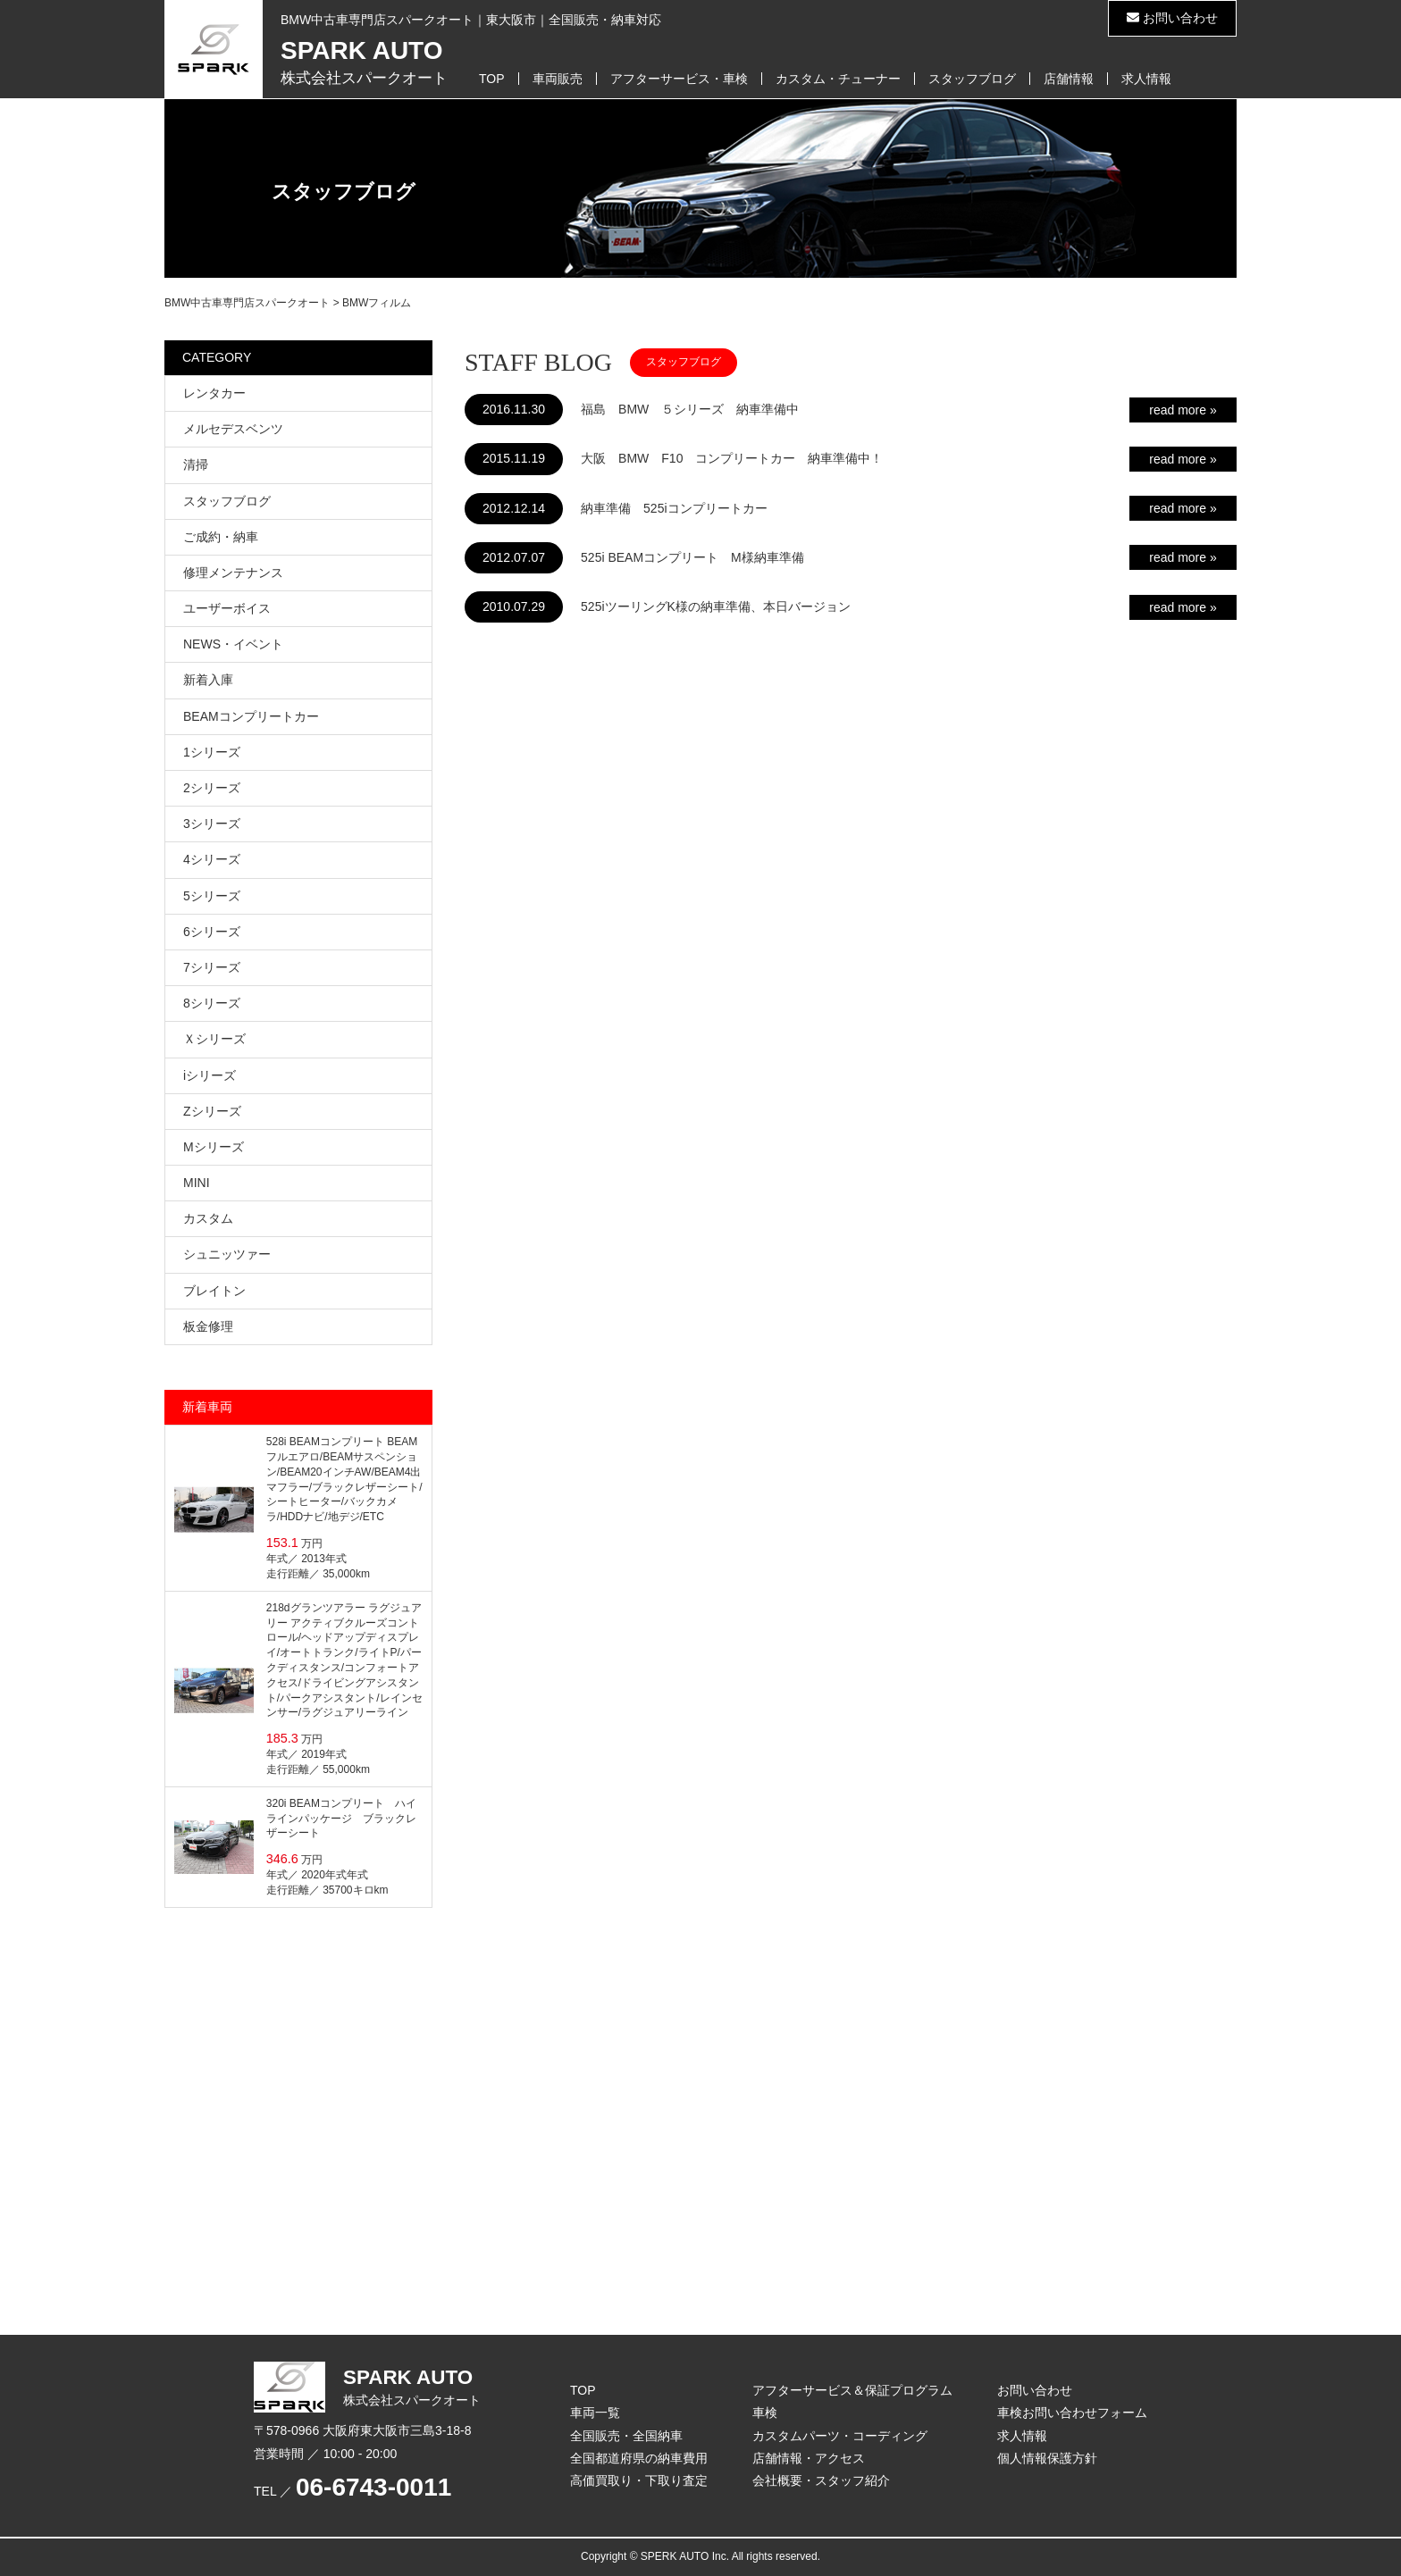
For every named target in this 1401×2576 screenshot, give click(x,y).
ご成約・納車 (220, 537)
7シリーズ (211, 967)
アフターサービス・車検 (679, 78)
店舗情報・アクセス (808, 2458)
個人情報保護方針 (1047, 2458)
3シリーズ (211, 823)
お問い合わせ (1172, 18)
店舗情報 (1069, 78)
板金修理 (208, 1326)
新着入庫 (208, 680)
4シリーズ (211, 859)
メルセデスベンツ (233, 429)
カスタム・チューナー (838, 78)
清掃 (195, 464)
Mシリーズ (213, 1147)
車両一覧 (595, 2412)
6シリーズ (211, 931)
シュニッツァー (227, 1254)
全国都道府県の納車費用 (639, 2458)
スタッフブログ (972, 78)
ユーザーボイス (227, 608)
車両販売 (558, 78)
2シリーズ (211, 788)
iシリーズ (209, 1075)
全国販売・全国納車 (626, 2436)
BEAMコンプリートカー (251, 716)
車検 (764, 2412)
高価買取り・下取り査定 (639, 2480)
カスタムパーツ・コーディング (839, 2436)
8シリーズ (211, 1003)
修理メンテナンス (233, 572)
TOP (492, 78)
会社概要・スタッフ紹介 (821, 2480)
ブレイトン (214, 1291)
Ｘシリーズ (214, 1039)
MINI (196, 1182)
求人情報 (1146, 78)
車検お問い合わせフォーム (1072, 2412)
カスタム (208, 1218)
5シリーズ (211, 896)
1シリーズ (211, 752)
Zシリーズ (212, 1111)
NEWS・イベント (233, 644)
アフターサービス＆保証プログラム (852, 2390)
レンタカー (214, 393)
